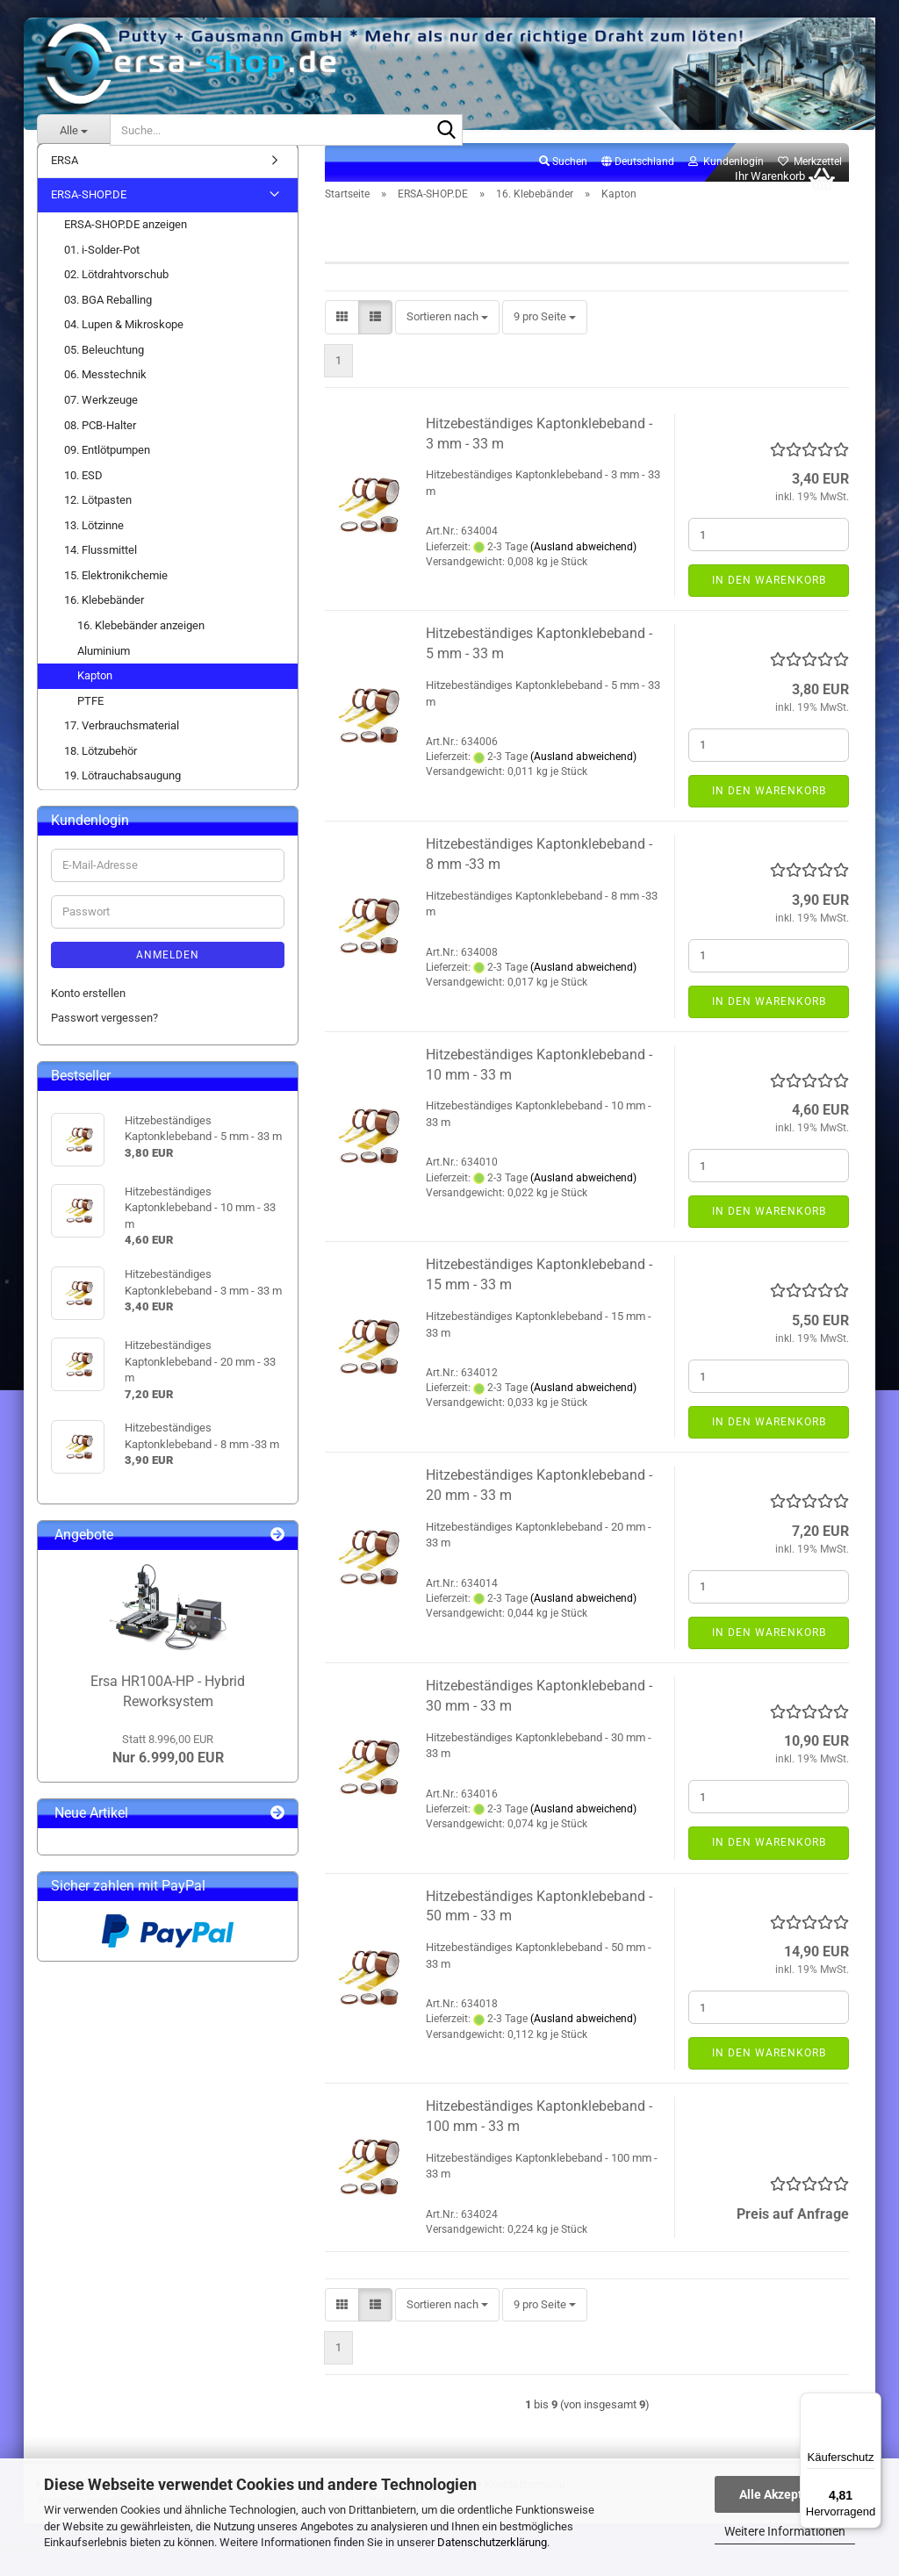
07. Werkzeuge (101, 419)
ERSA (64, 179)
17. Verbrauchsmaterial (121, 744)
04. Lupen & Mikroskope (123, 343)
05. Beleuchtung (104, 369)
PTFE (90, 720)
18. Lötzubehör (100, 770)
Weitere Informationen (784, 2531)
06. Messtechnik (105, 394)
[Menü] (870, 2403)
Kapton (94, 694)
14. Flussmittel (100, 569)
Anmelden (167, 974)
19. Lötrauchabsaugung (122, 795)
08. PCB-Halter (100, 444)
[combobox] (447, 337)
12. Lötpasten (98, 519)
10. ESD (83, 494)
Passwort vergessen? (104, 1037)
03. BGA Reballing (108, 319)
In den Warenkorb (769, 599)
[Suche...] (73, 130)
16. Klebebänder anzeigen (141, 644)
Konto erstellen (88, 1012)
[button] (637, 181)
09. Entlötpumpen (107, 469)
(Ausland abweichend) (583, 566)
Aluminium (103, 670)
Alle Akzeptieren (785, 2494)
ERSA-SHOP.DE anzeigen (125, 243)
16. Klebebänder (104, 620)
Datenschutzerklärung (492, 2542)
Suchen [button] (563, 181)
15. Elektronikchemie (116, 594)
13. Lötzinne (94, 544)
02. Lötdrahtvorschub (116, 293)
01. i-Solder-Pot (102, 269)
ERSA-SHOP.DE (88, 214)
